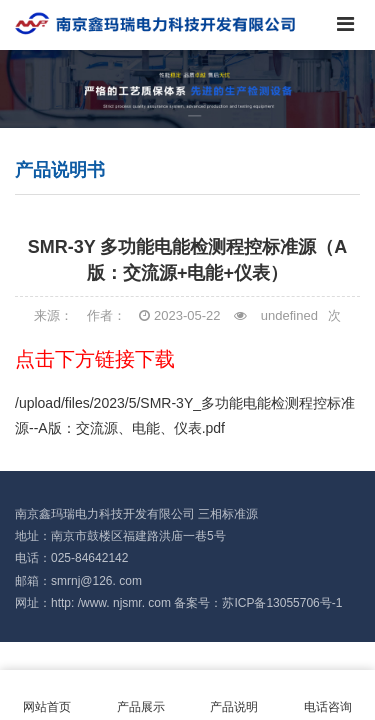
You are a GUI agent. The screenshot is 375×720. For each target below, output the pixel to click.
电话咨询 (328, 695)
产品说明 (235, 695)
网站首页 (47, 695)
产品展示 (141, 695)
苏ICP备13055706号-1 (282, 603)
